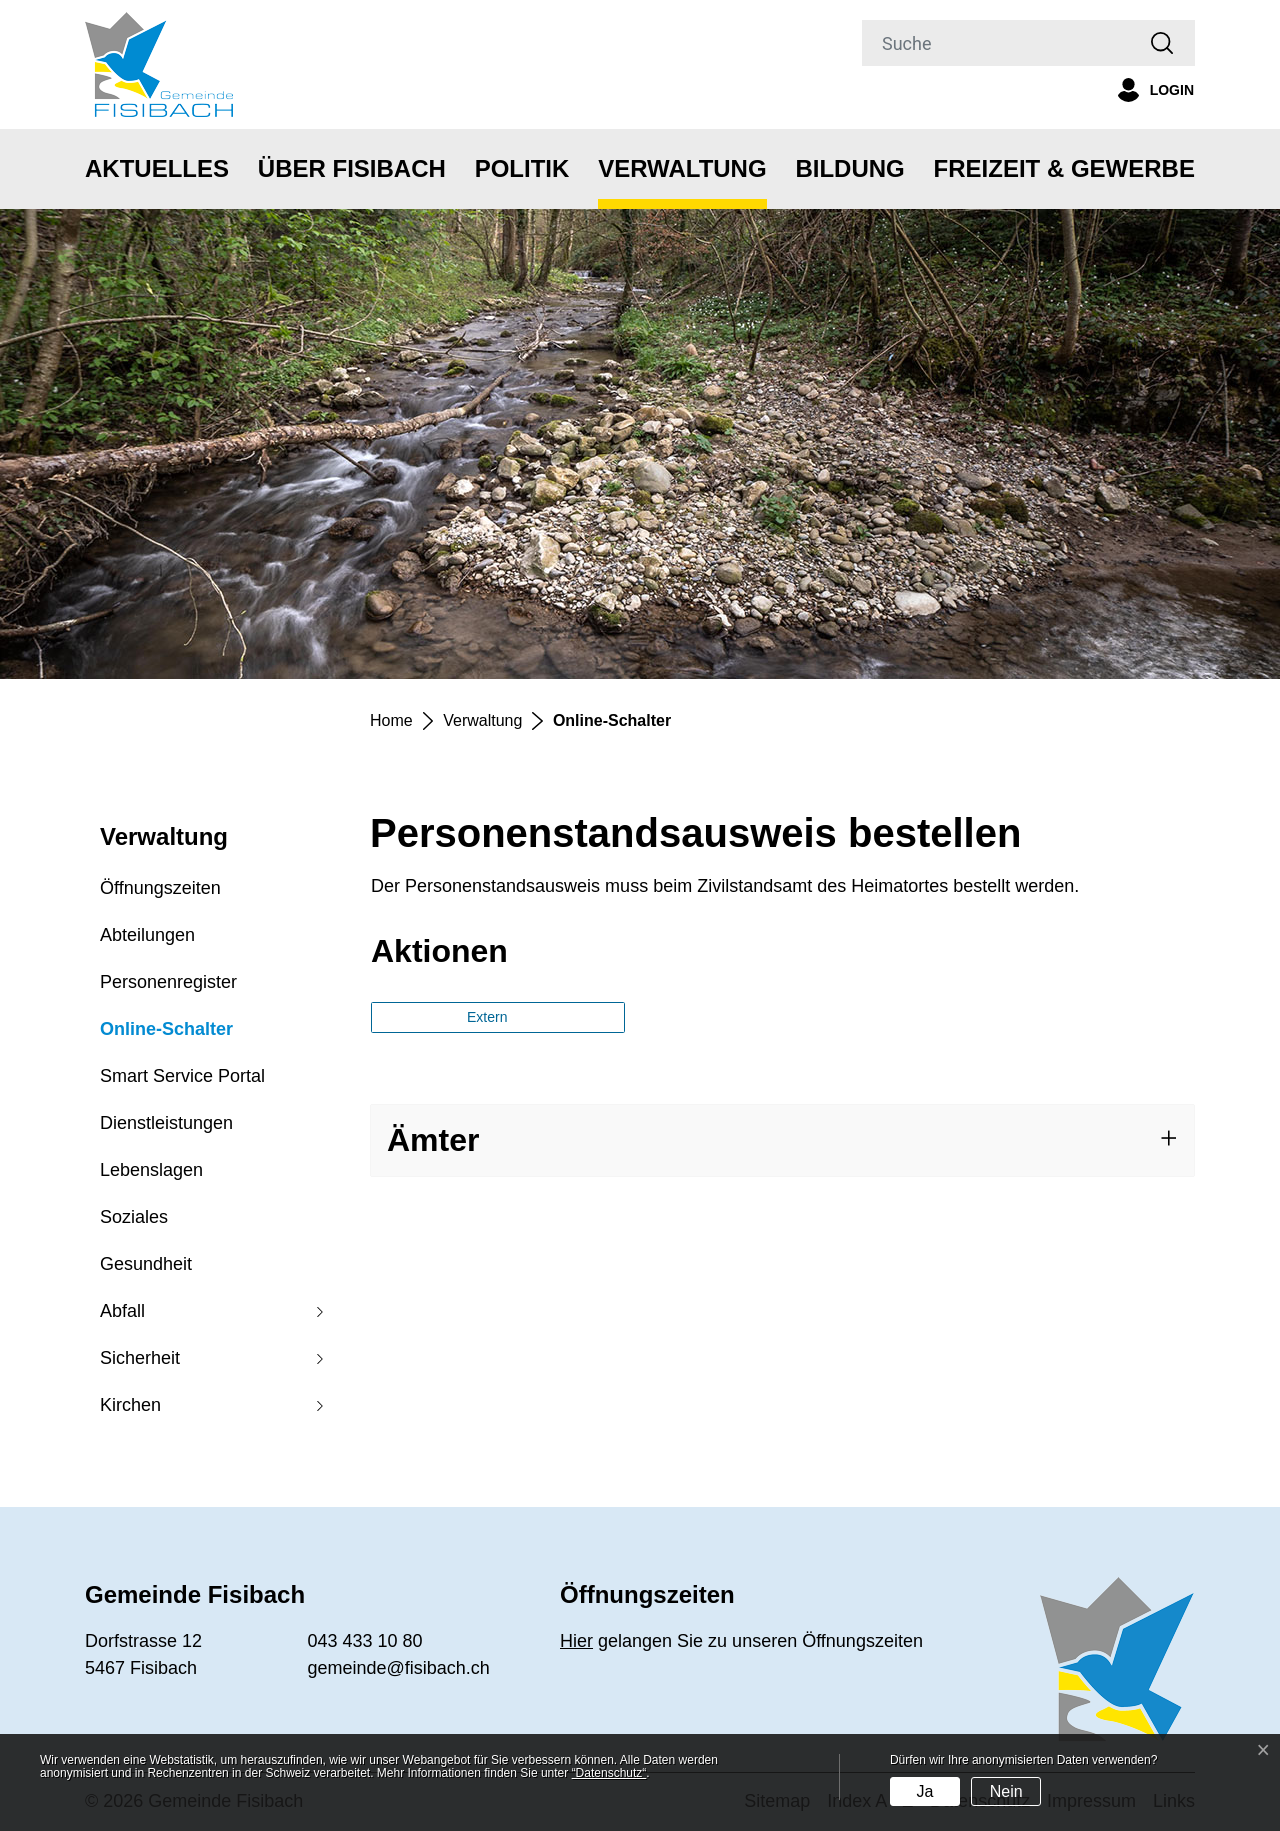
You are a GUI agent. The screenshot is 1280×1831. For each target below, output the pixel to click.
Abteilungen (147, 935)
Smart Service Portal (182, 1076)
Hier (576, 1641)
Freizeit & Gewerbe (1064, 168)
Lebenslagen (151, 1170)
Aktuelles (157, 168)
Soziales (134, 1217)
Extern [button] (489, 1017)
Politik (522, 168)
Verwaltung (682, 168)
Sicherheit (140, 1358)
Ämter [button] (433, 1140)
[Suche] (996, 43)
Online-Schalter (166, 1036)
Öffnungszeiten (160, 888)
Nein (1006, 1791)
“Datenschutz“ (609, 1773)
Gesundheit (146, 1264)
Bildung (849, 168)
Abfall (122, 1311)
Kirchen (130, 1405)
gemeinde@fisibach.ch (399, 1668)
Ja (924, 1791)
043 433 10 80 (365, 1641)
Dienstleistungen (166, 1123)
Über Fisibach (352, 168)
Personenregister (168, 982)
